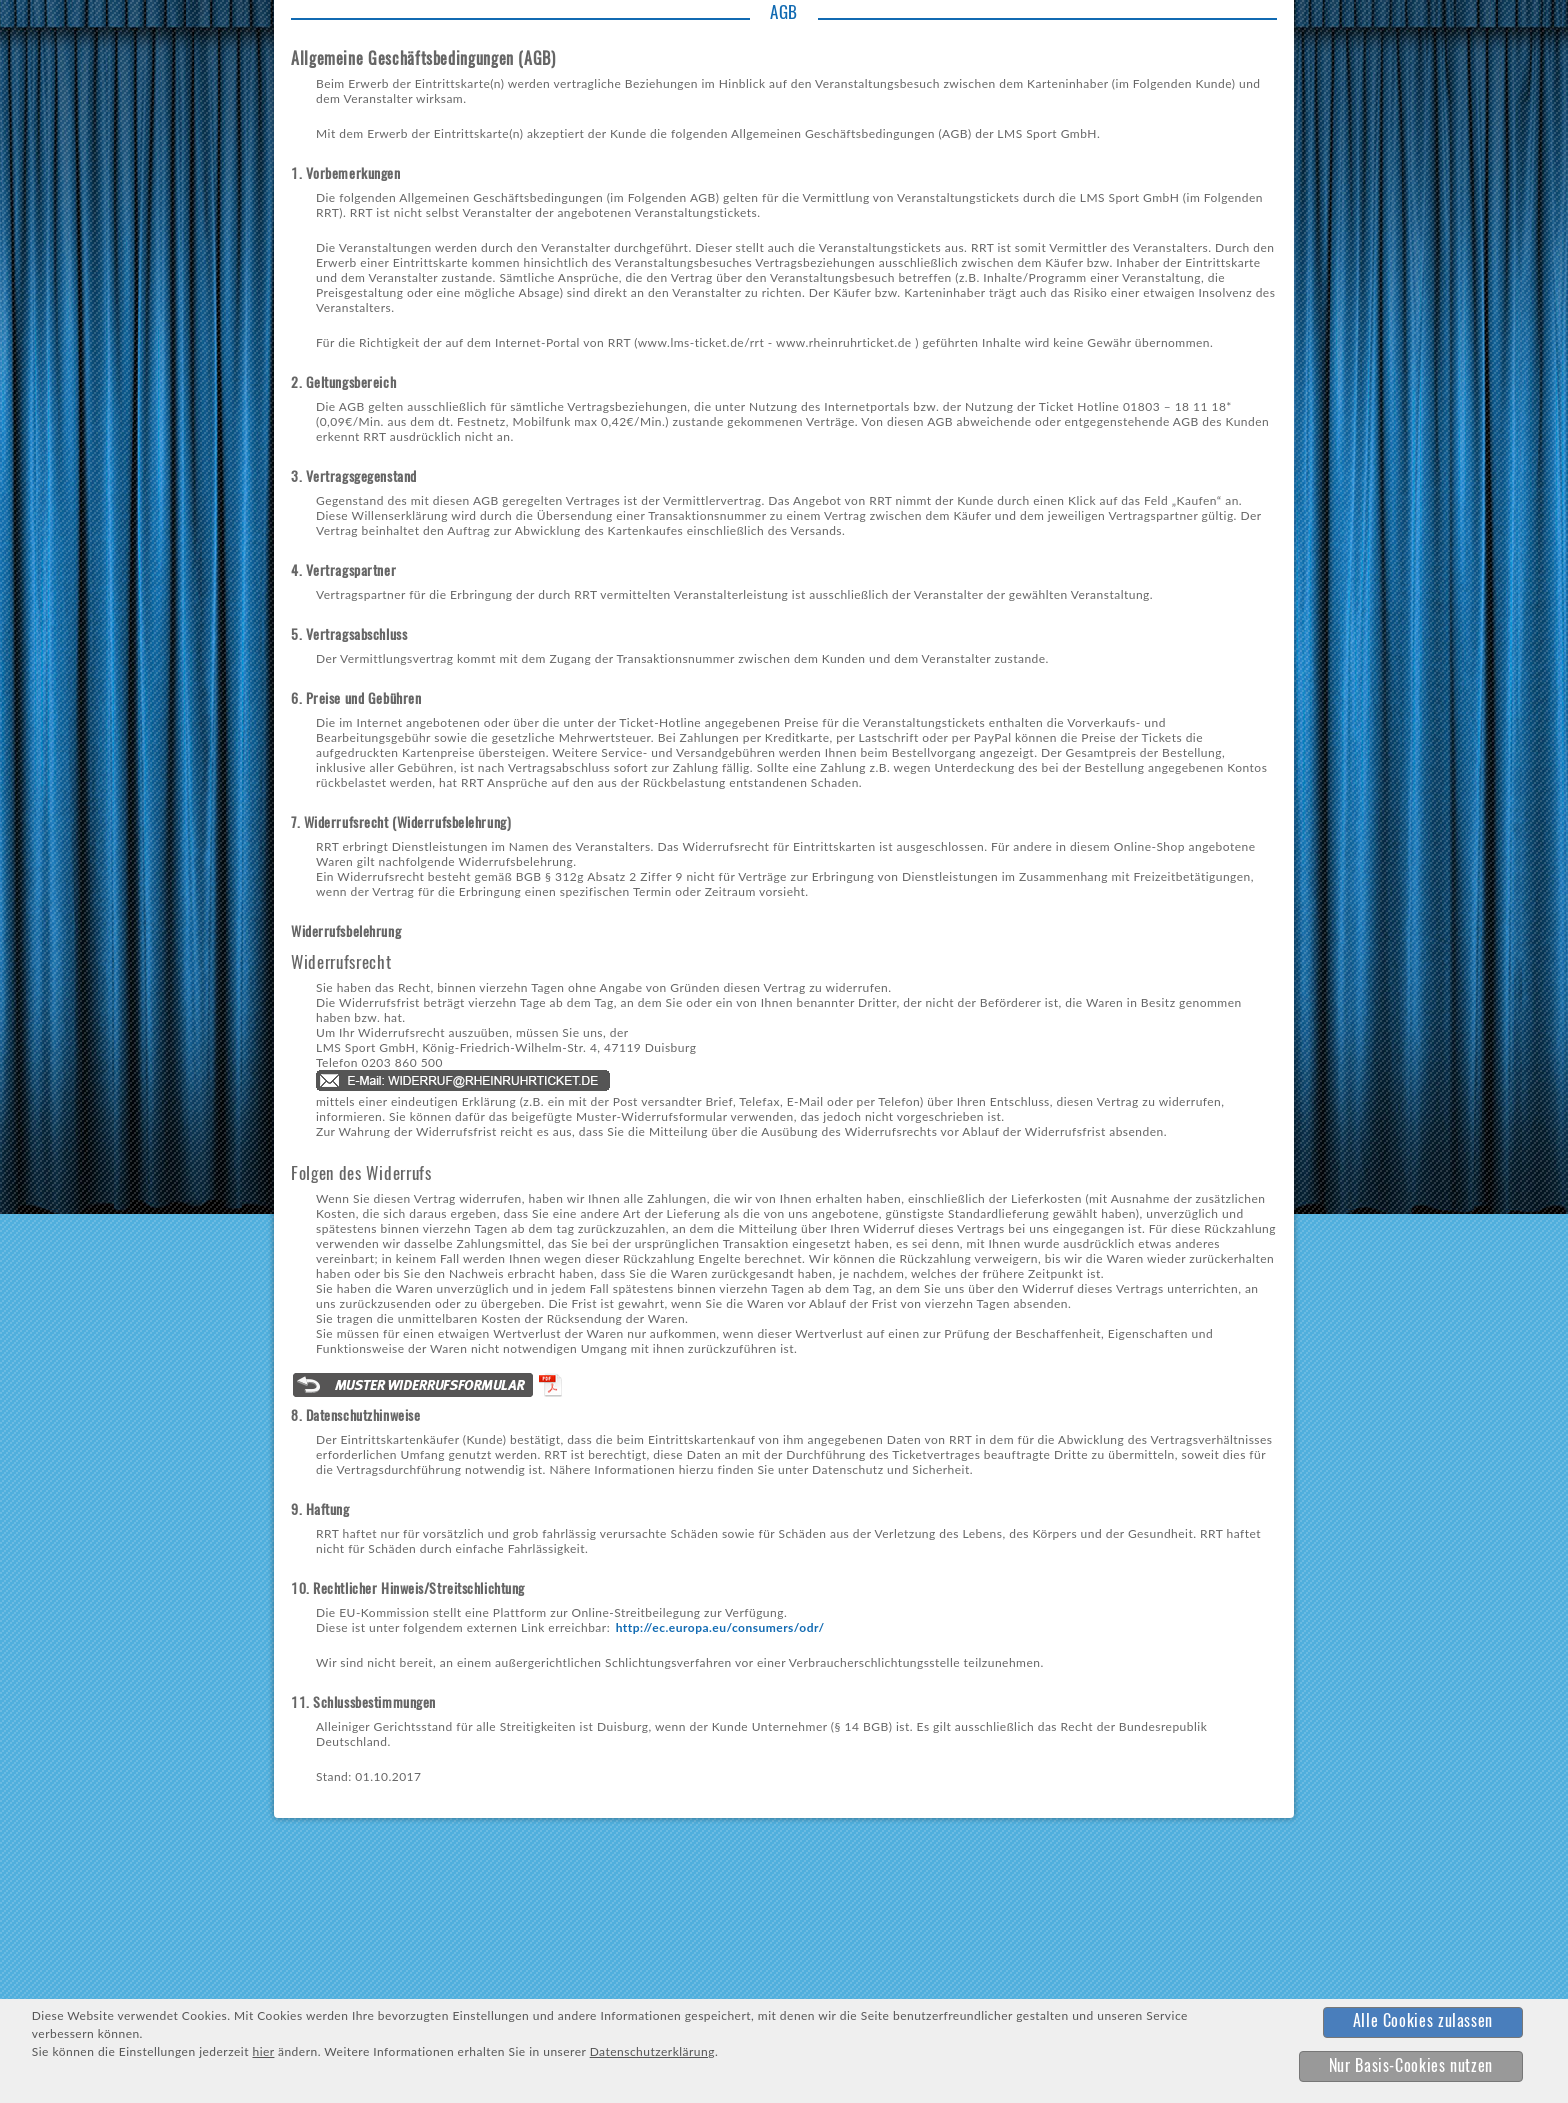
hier (263, 2051)
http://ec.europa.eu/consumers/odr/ (720, 1627)
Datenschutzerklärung (652, 2051)
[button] (1423, 2022)
